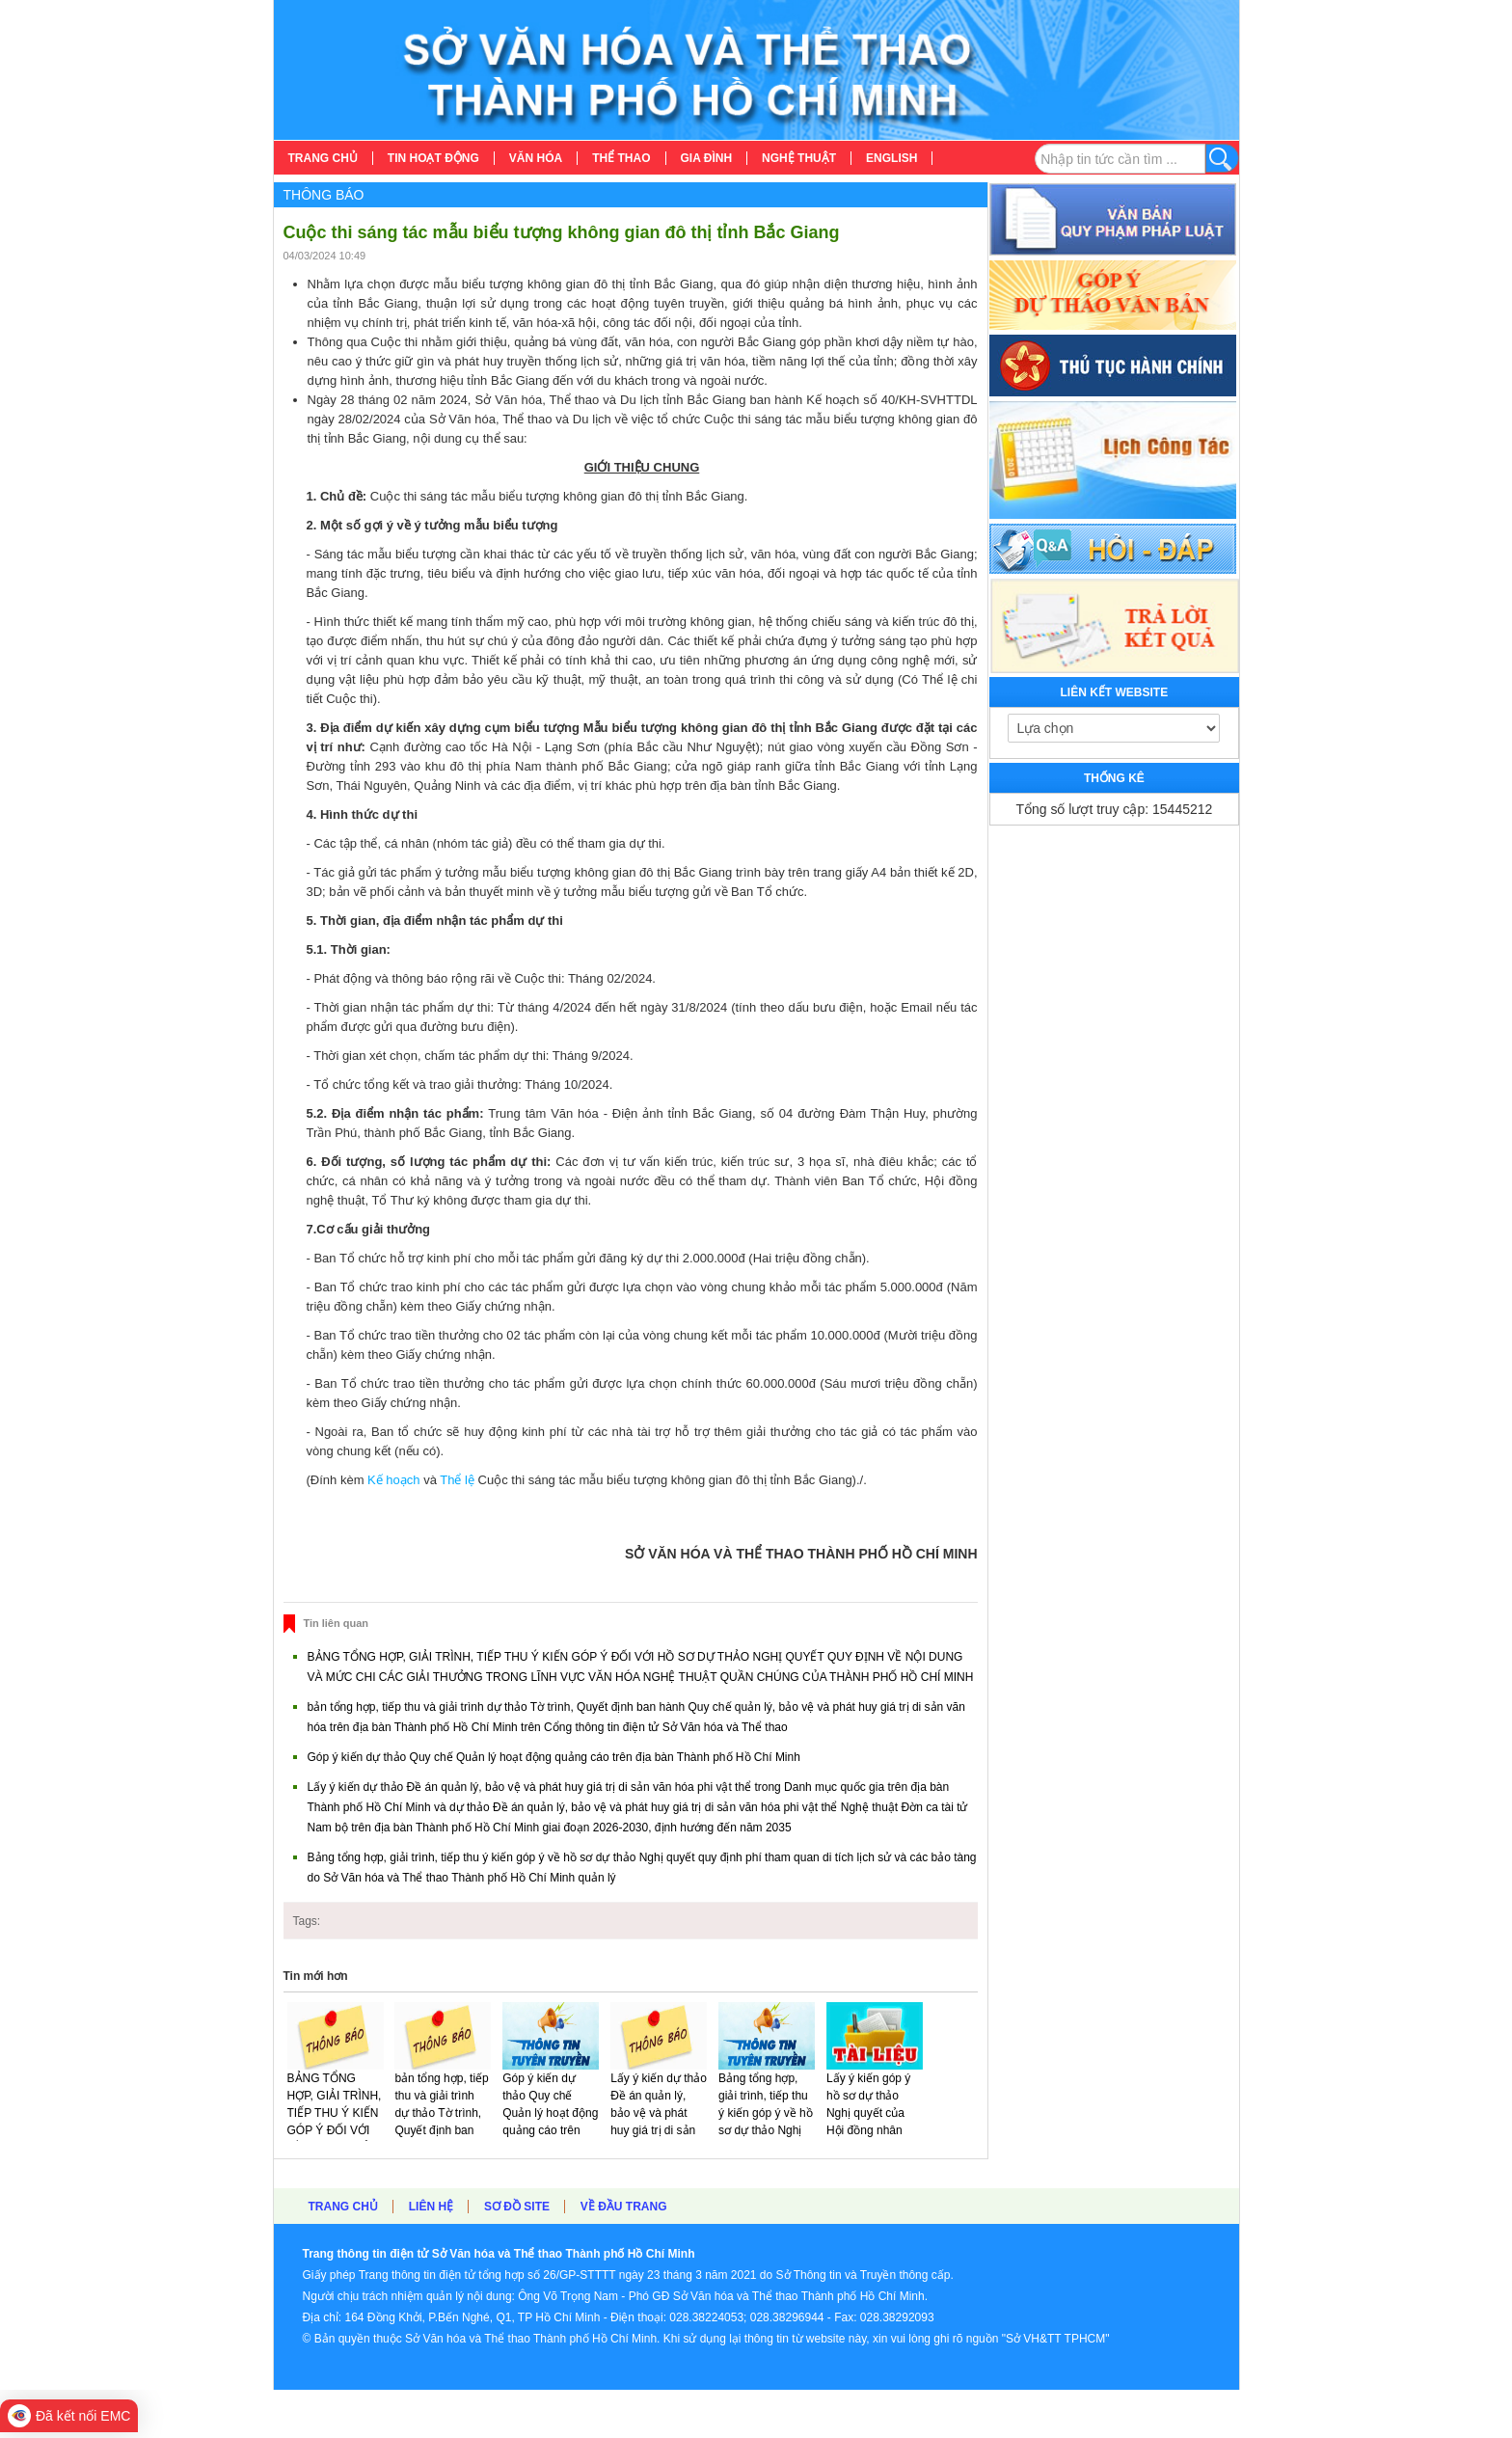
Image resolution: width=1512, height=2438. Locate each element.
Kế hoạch (393, 1480)
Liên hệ (431, 2206)
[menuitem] (323, 158)
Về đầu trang (623, 2206)
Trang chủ (343, 2206)
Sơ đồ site (517, 2206)
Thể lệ (458, 1480)
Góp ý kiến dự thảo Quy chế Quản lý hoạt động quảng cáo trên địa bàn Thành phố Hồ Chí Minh (554, 1757)
